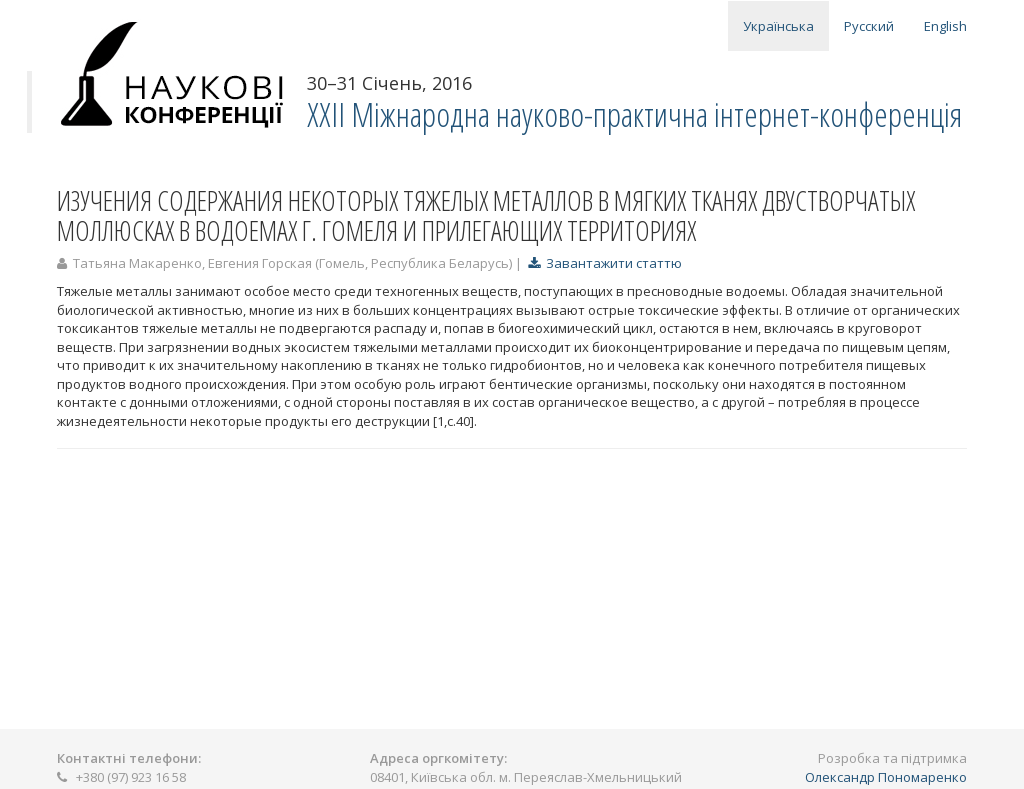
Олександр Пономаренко (886, 777)
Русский (869, 26)
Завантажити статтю (605, 263)
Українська (778, 26)
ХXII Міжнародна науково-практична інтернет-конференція (634, 114)
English (945, 26)
